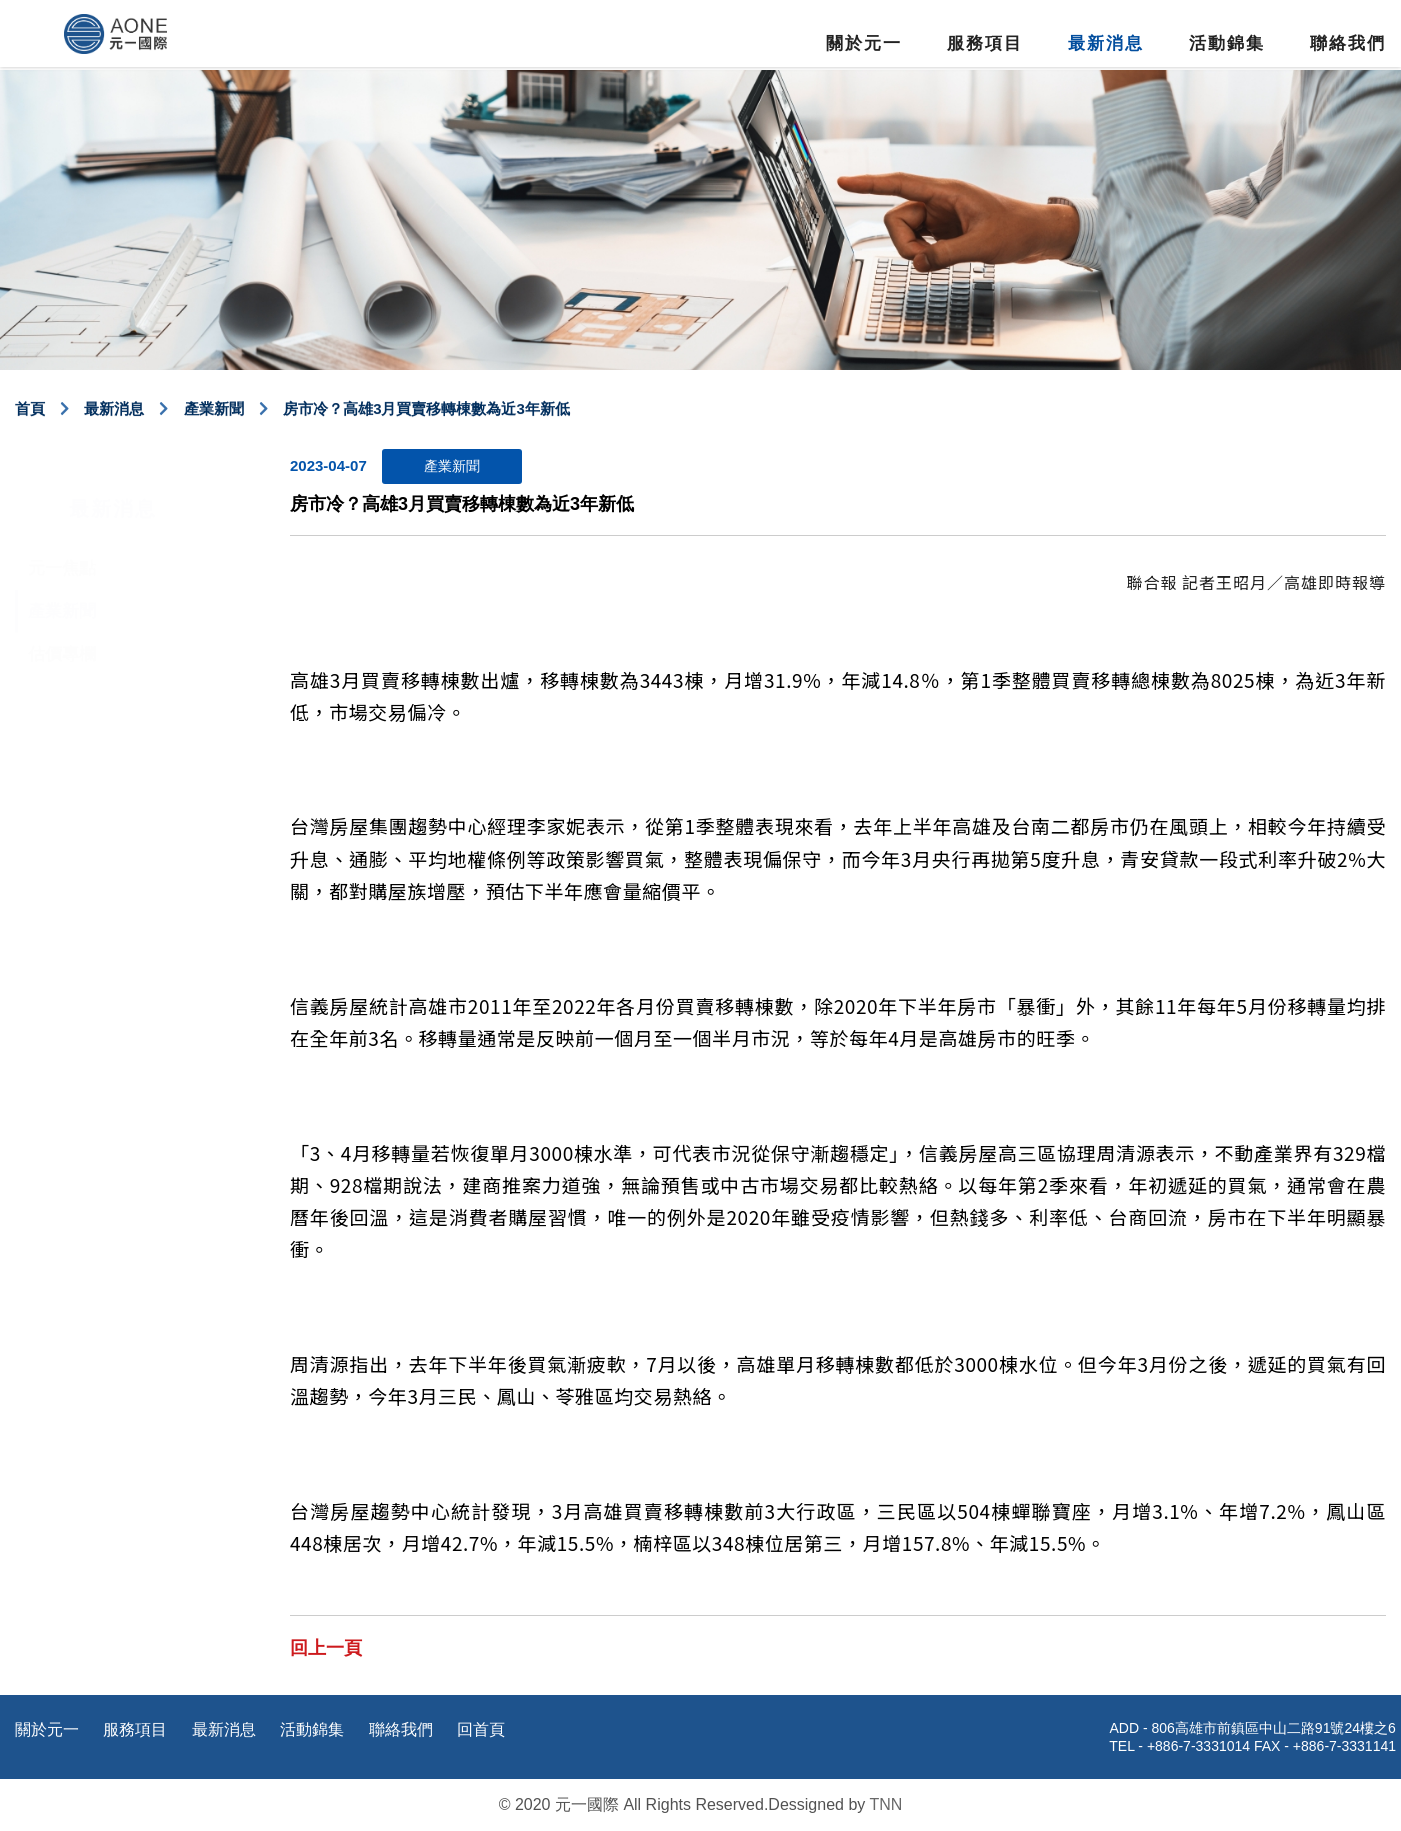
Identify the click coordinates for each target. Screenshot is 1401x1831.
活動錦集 (1227, 43)
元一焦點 (62, 526)
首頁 (30, 408)
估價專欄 (62, 612)
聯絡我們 (1348, 43)
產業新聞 (214, 408)
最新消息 (1106, 43)
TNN (885, 1804)
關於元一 (864, 43)
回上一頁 (326, 1648)
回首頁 (481, 1729)
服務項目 (985, 43)
